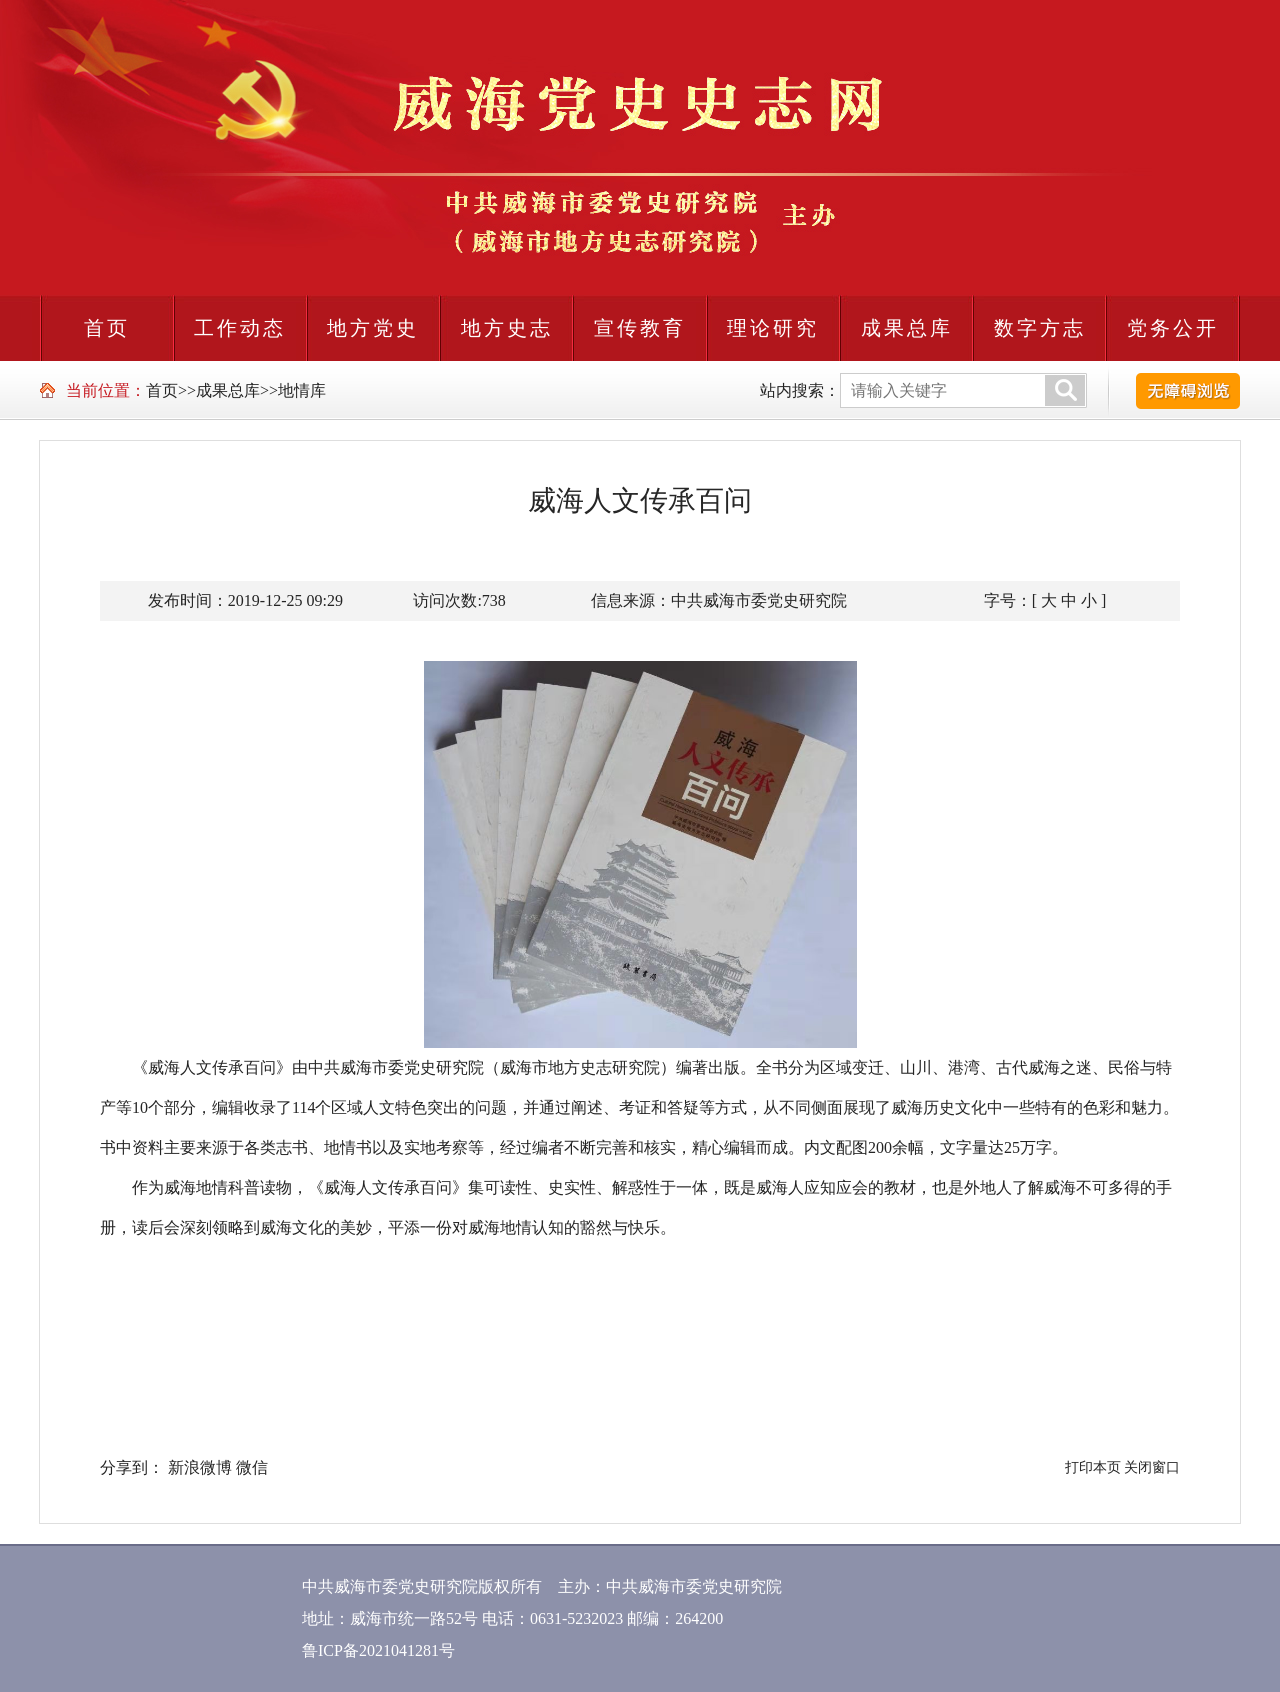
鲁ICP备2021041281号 (378, 1650)
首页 (107, 328)
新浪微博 (200, 1467)
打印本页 (1093, 1467)
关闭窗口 (1152, 1467)
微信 (252, 1467)
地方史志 (507, 328)
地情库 (302, 390)
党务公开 (1173, 328)
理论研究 (773, 328)
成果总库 (907, 328)
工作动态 (240, 328)
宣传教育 (640, 328)
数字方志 (1040, 328)
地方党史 (373, 328)
